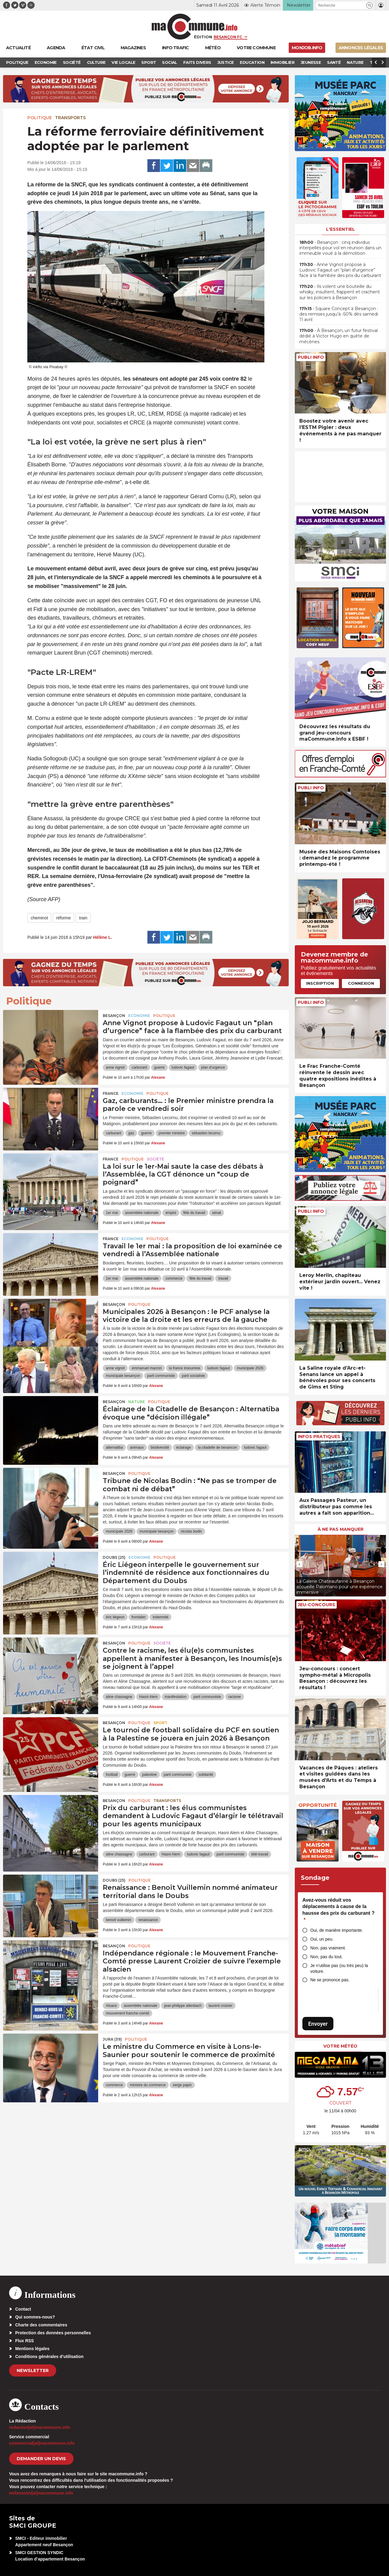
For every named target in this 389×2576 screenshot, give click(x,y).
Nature (136, 1401)
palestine (149, 1774)
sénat (216, 1213)
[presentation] (299, 1564)
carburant (139, 1067)
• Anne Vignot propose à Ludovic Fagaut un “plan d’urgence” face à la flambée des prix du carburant (340, 270)
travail (223, 1278)
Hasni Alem (148, 1697)
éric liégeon (115, 1617)
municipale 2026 (250, 1368)
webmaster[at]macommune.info (41, 2493)
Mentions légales (32, 2348)
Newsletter (33, 2370)
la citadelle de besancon (217, 1447)
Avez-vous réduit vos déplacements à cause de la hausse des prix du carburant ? (338, 1909)
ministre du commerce (148, 2085)
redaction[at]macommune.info (39, 2427)
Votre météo (340, 2046)
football (112, 1774)
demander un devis (41, 2458)
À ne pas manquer (340, 1529)
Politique (39, 117)
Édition (203, 36)
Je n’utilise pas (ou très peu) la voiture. (339, 1968)
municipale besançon (123, 1376)
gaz (131, 1133)
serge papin (182, 2085)
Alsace (111, 2006)
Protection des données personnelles (53, 2332)
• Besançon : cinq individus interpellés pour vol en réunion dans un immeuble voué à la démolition (340, 248)
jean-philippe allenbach (182, 2006)
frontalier (139, 1617)
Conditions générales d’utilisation (49, 2356)
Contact (23, 2309)
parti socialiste (193, 1376)
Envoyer (318, 2024)
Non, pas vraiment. (328, 1947)
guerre (159, 1067)
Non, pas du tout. (326, 1956)
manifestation (175, 1697)
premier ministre (172, 1133)
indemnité (160, 1617)
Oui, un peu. (321, 1939)
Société (155, 1159)
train (83, 917)
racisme (234, 1697)
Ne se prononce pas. (329, 1979)
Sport (160, 1722)
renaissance (148, 1920)
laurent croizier (220, 2006)
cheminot (39, 917)
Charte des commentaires (41, 2324)
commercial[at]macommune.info (42, 2443)
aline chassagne (119, 1697)
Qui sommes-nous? (35, 2317)
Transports (70, 117)
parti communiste (161, 1376)
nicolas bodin (191, 1531)
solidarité (205, 1774)
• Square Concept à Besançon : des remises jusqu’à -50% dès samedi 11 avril (338, 314)
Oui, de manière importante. (336, 1930)
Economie (139, 1015)
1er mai (112, 1213)
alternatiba (114, 1447)
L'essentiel (340, 229)
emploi (170, 1213)
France (111, 1093)
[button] (369, 5)
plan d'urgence (213, 1067)
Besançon (114, 1015)
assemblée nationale (141, 1213)
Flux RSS (24, 2340)
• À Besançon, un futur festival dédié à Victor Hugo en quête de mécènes (338, 336)
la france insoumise (184, 1368)
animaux (136, 1447)
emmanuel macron (147, 1368)
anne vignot (115, 1067)
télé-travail (259, 1854)
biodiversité (160, 1447)
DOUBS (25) (114, 1557)
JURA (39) (112, 2039)
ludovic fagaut (183, 1067)
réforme (63, 917)
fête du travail (194, 1213)
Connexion (361, 983)
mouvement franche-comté (127, 2013)
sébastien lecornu (206, 1133)
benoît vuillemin (118, 1920)
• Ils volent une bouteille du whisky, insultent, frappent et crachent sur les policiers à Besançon (339, 292)
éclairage (183, 1447)
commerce (173, 1278)
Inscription (320, 983)
